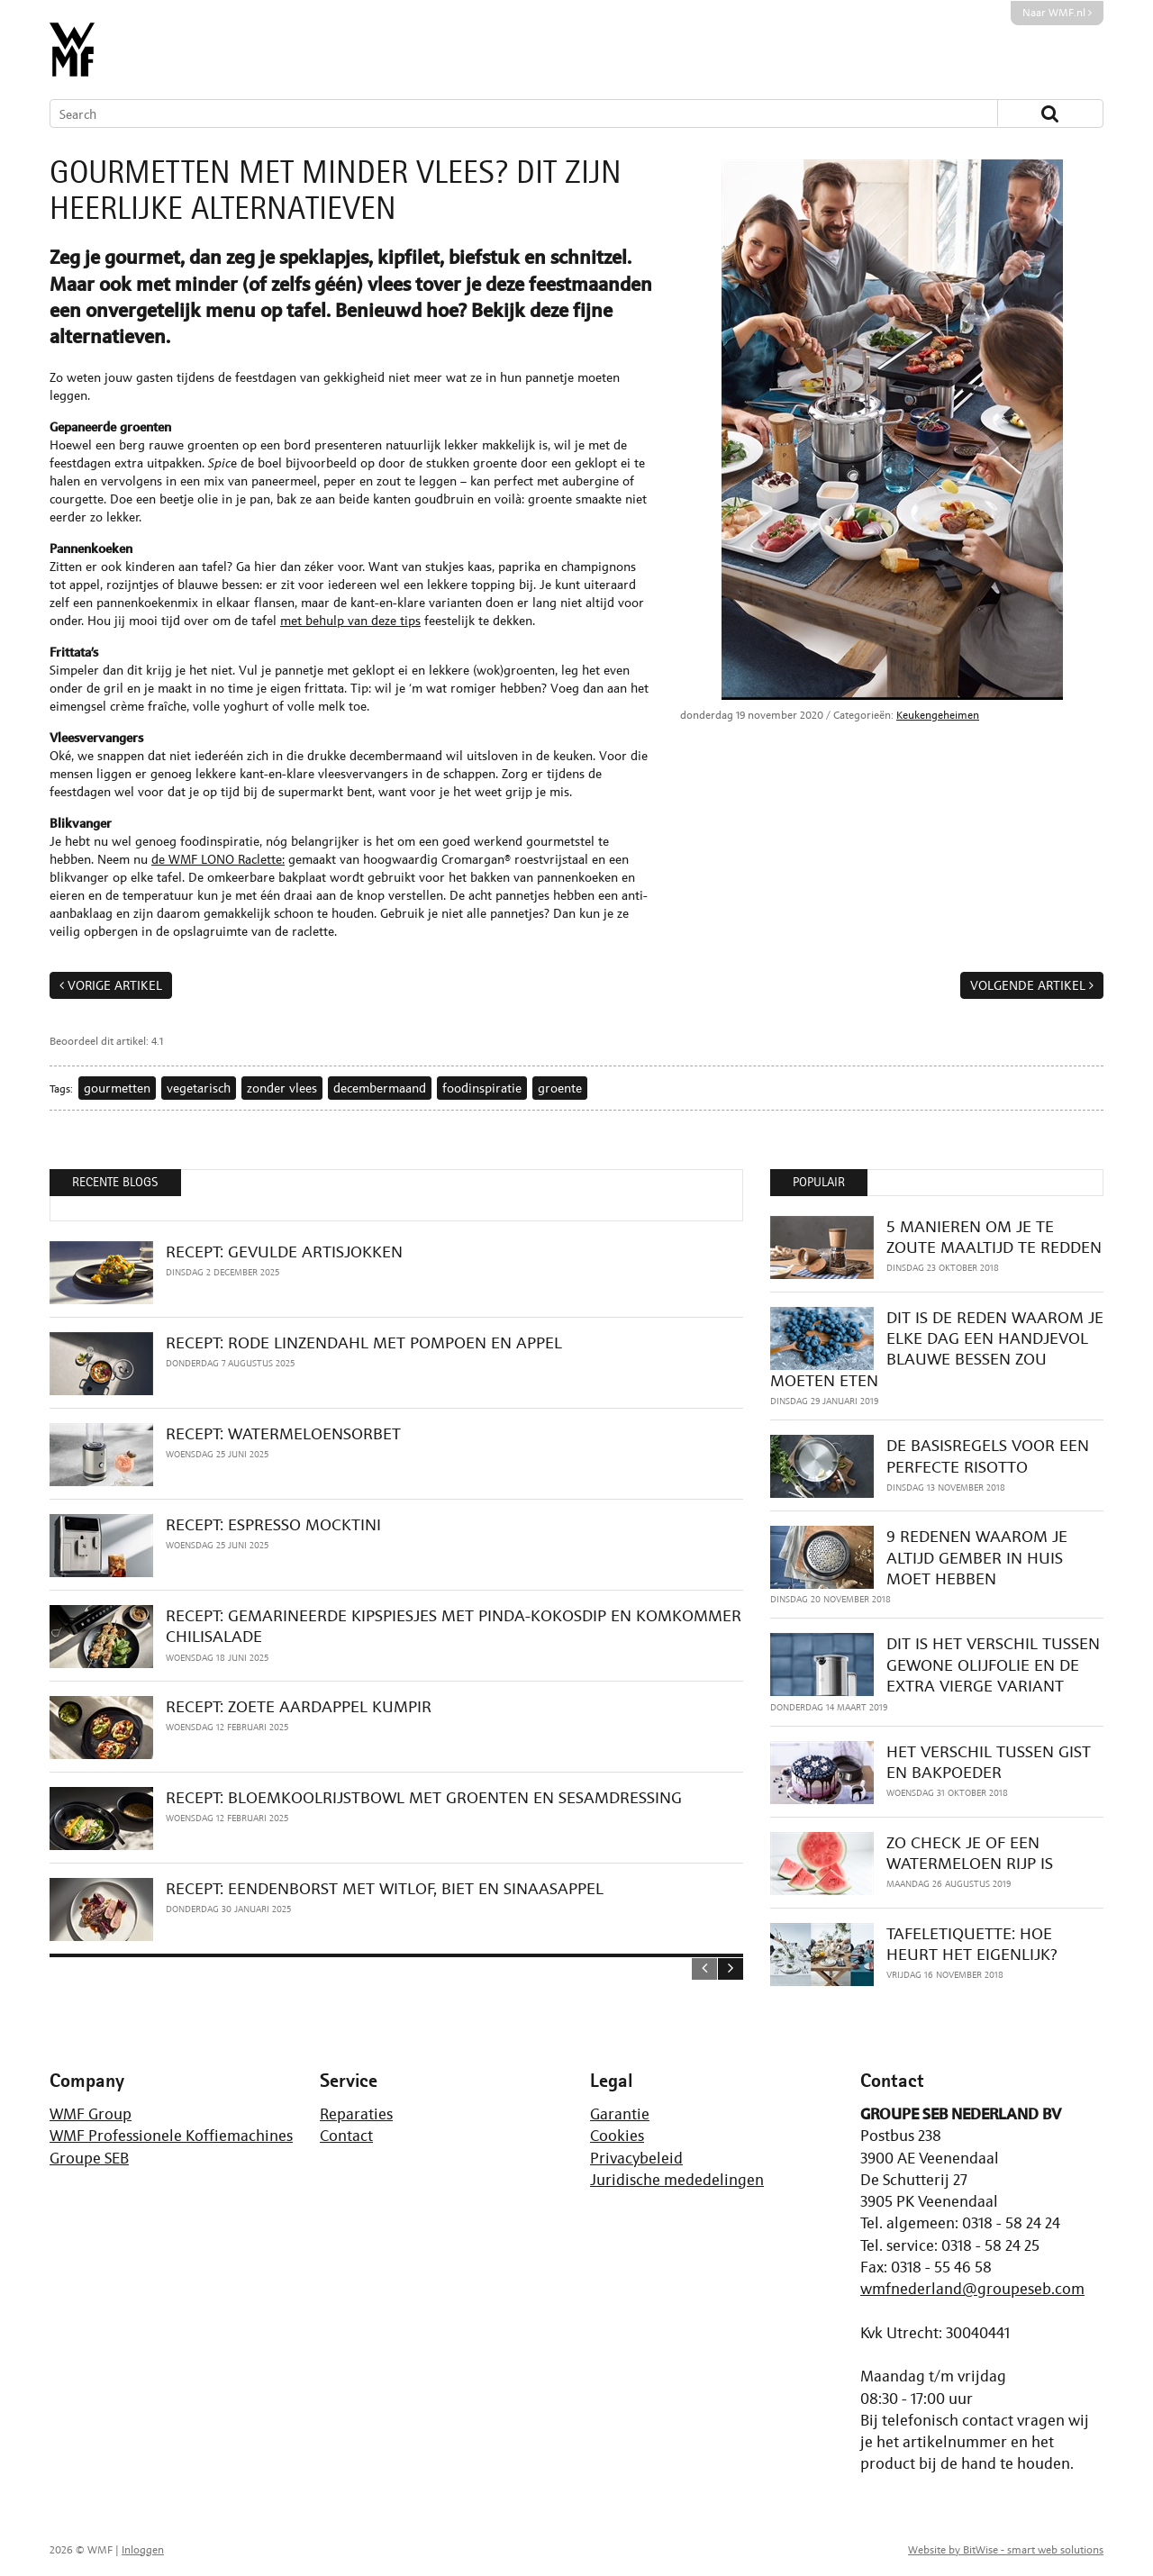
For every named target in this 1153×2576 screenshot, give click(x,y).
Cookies (617, 2136)
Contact (346, 2136)
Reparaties (356, 2114)
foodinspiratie (482, 1087)
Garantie (619, 2114)
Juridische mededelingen (677, 2180)
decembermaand (379, 1087)
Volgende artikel (1027, 985)
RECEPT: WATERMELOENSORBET (283, 1433)
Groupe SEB (89, 2158)
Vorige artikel (115, 985)
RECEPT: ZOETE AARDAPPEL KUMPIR (298, 1706)
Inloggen (143, 2550)
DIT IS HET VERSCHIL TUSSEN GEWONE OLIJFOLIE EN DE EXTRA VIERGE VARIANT (993, 1664)
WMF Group (91, 2114)
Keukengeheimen (937, 715)
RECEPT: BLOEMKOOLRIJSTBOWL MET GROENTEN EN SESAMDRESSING (424, 1797)
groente (560, 1087)
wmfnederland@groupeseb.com (972, 2289)
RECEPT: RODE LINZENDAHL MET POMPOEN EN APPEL (364, 1342)
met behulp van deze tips (350, 620)
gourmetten (117, 1087)
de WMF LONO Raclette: (218, 858)
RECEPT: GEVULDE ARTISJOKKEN (284, 1251)
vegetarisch (199, 1087)
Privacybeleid (636, 2158)
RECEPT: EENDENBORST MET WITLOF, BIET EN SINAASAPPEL (385, 1888)
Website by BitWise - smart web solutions (1005, 2550)
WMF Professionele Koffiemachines (171, 2136)
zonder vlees (282, 1087)
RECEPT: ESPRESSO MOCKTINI (273, 1524)
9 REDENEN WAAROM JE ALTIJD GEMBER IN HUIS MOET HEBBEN (976, 1557)
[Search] (497, 113)
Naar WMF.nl (1057, 12)
